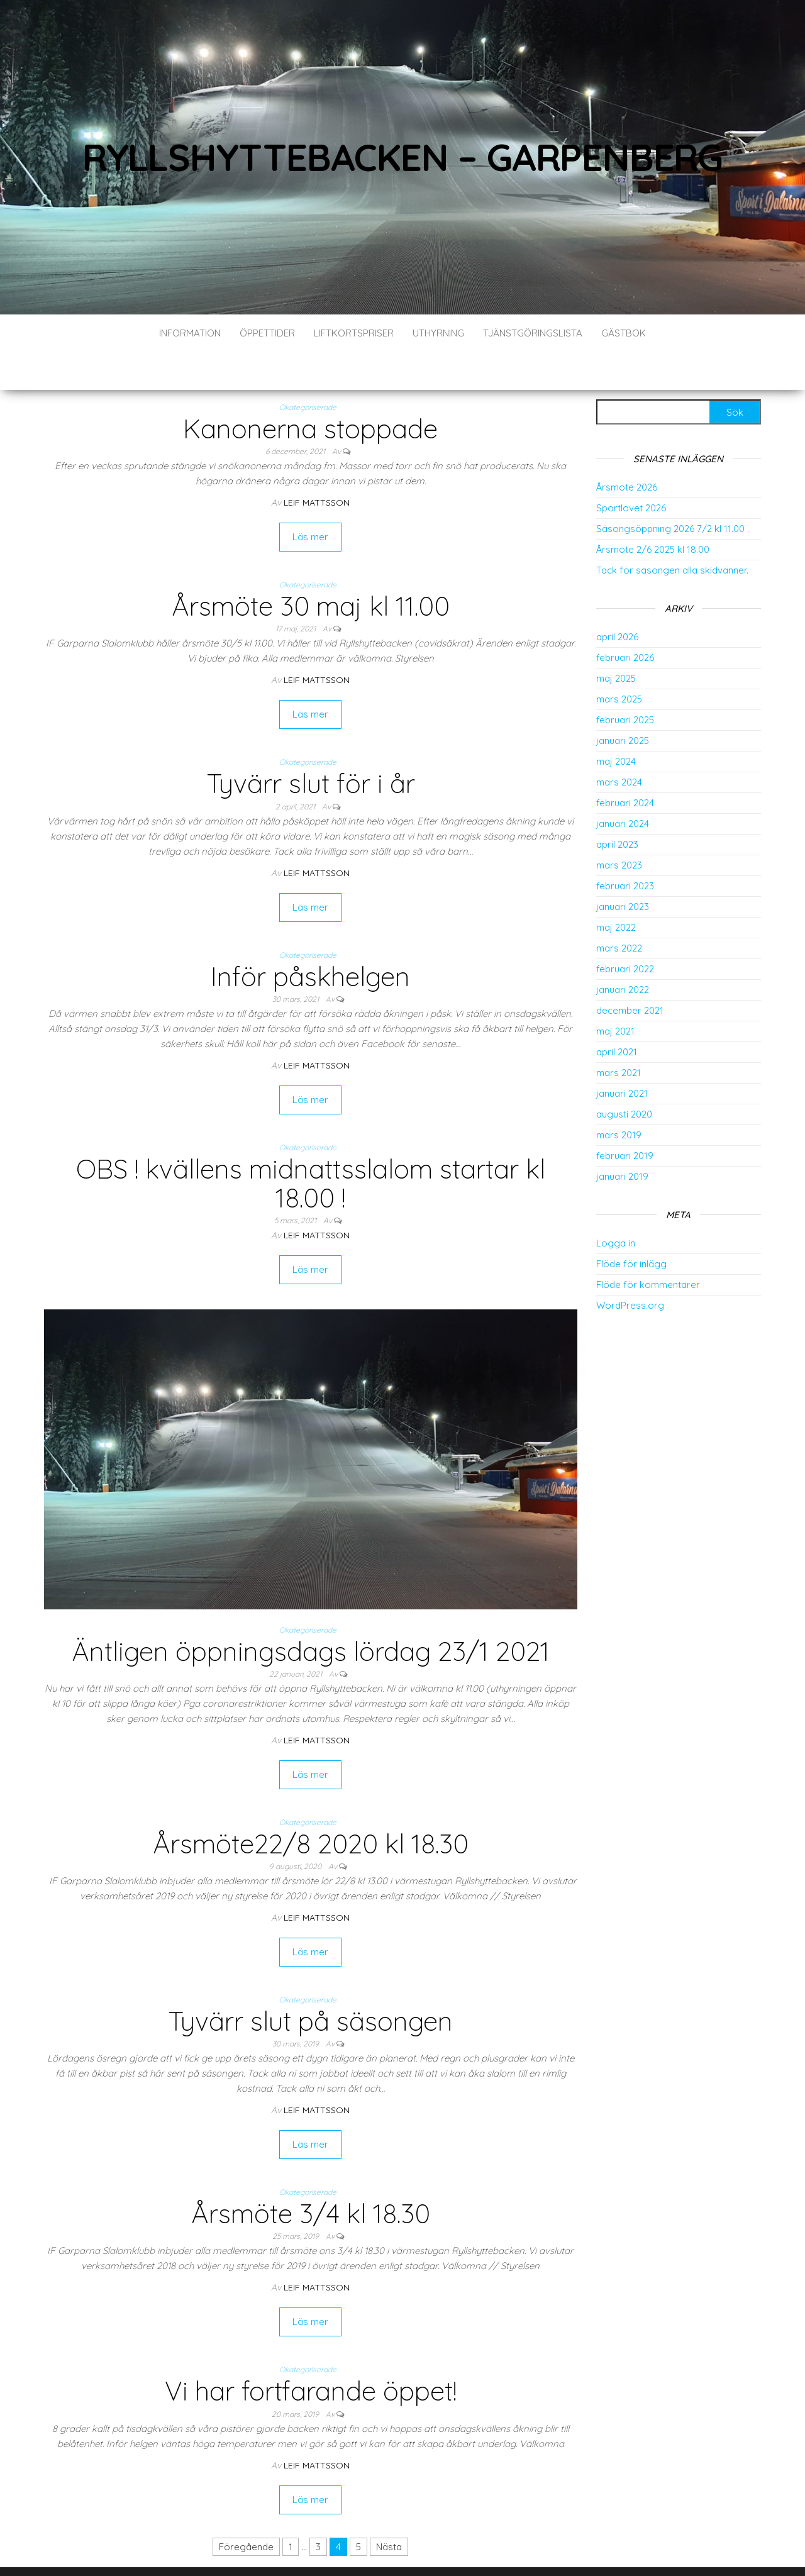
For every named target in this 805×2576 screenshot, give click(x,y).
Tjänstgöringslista (532, 333)
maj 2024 (616, 724)
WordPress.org (630, 1268)
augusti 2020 (624, 1076)
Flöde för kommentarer (648, 1247)
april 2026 (617, 599)
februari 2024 (625, 765)
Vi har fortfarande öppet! (311, 2353)
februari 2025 (625, 682)
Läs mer (310, 499)
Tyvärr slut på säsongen (310, 1983)
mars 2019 (618, 1097)
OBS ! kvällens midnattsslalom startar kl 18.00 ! (310, 1145)
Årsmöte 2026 (626, 449)
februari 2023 (625, 848)
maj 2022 (616, 890)
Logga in (615, 1205)
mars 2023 (619, 827)
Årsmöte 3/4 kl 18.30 (310, 2175)
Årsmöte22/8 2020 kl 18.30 (311, 1806)
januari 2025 (622, 703)
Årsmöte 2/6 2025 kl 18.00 (652, 512)
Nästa (389, 2509)
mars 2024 (619, 744)
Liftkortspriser (354, 333)
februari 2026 (625, 620)
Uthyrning (438, 333)
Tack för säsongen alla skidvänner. (672, 532)
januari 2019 (622, 1139)
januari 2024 (622, 786)
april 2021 (616, 1014)
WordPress (386, 2549)
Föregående (246, 2509)
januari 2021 (622, 1056)
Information (190, 333)
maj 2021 (615, 993)
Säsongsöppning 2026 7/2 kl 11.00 (670, 491)
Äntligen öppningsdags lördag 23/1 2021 (311, 1613)
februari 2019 (624, 1118)
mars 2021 (618, 1035)
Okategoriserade (307, 369)
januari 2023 (622, 869)
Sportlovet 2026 (631, 470)
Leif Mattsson (317, 464)
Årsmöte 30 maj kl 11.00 (311, 568)
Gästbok (623, 333)
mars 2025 (619, 661)
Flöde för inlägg (631, 1226)
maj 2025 (616, 641)
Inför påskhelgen (310, 938)
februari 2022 (625, 931)
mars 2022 (619, 910)
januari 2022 (622, 952)
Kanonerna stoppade (310, 391)
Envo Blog (469, 2549)
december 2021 (629, 973)
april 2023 (617, 807)
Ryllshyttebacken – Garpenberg (402, 156)
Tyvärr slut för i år (310, 745)
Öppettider (267, 333)
